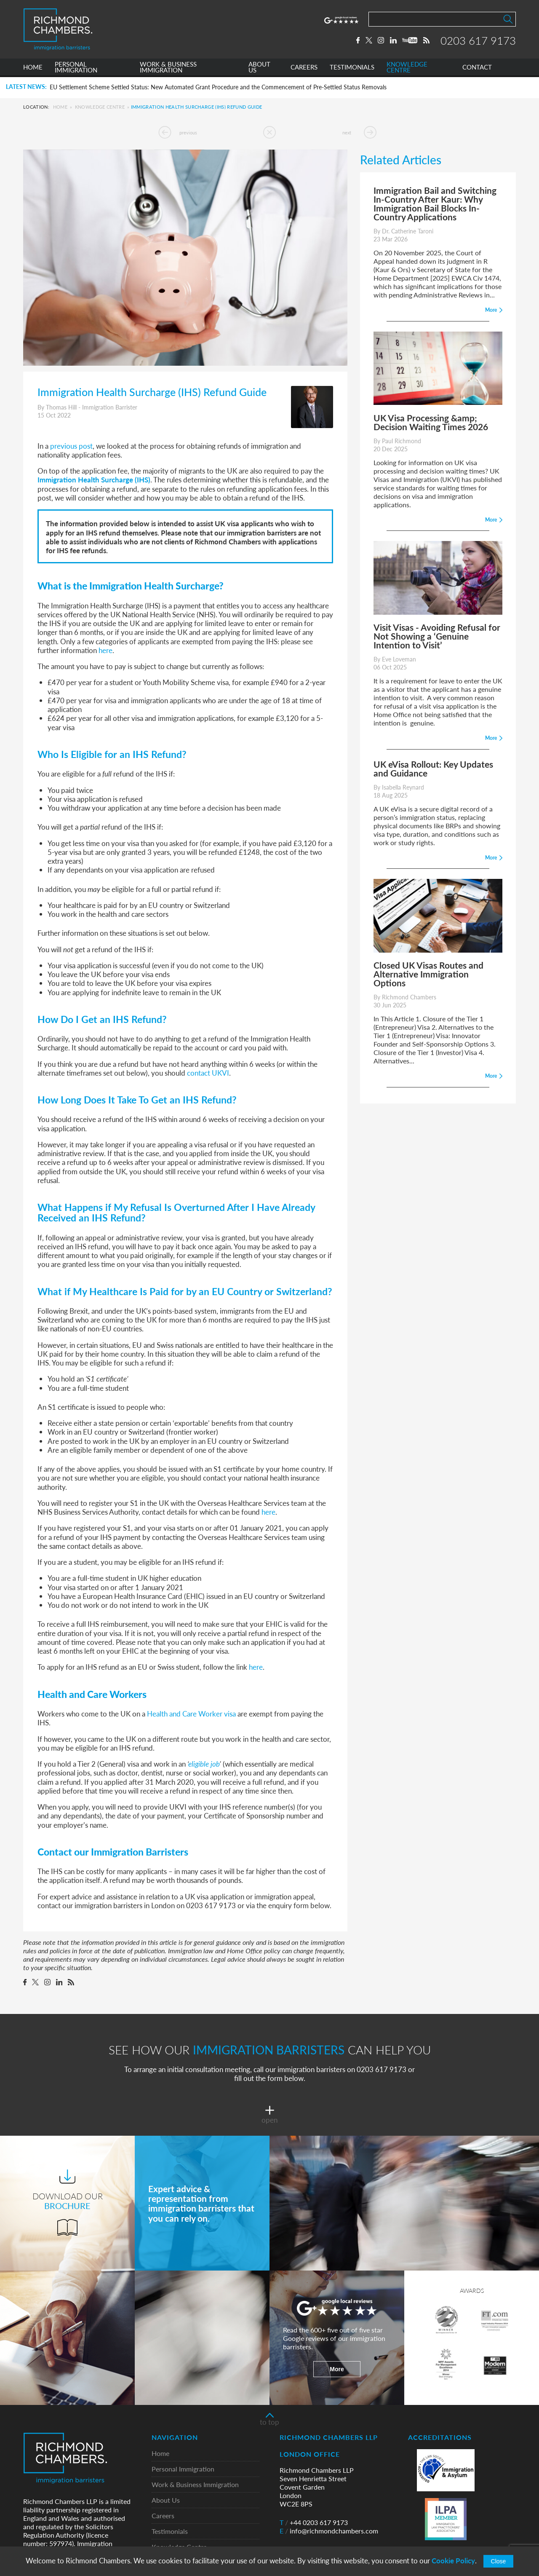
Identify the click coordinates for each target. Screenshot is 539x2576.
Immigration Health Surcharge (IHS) (93, 479)
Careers (163, 2516)
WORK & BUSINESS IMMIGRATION (168, 69)
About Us (166, 2500)
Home (60, 106)
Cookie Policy (453, 2560)
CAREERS (304, 69)
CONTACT (477, 69)
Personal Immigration (183, 2469)
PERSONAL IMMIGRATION (76, 69)
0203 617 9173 (478, 40)
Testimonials (170, 2531)
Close (498, 2561)
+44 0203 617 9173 (314, 2522)
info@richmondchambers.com (329, 2531)
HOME (33, 69)
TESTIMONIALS (352, 69)
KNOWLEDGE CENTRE (407, 69)
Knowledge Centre (100, 106)
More (337, 2369)
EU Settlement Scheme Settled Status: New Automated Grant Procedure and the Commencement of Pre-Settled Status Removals (218, 87)
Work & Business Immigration (195, 2484)
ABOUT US (259, 69)
